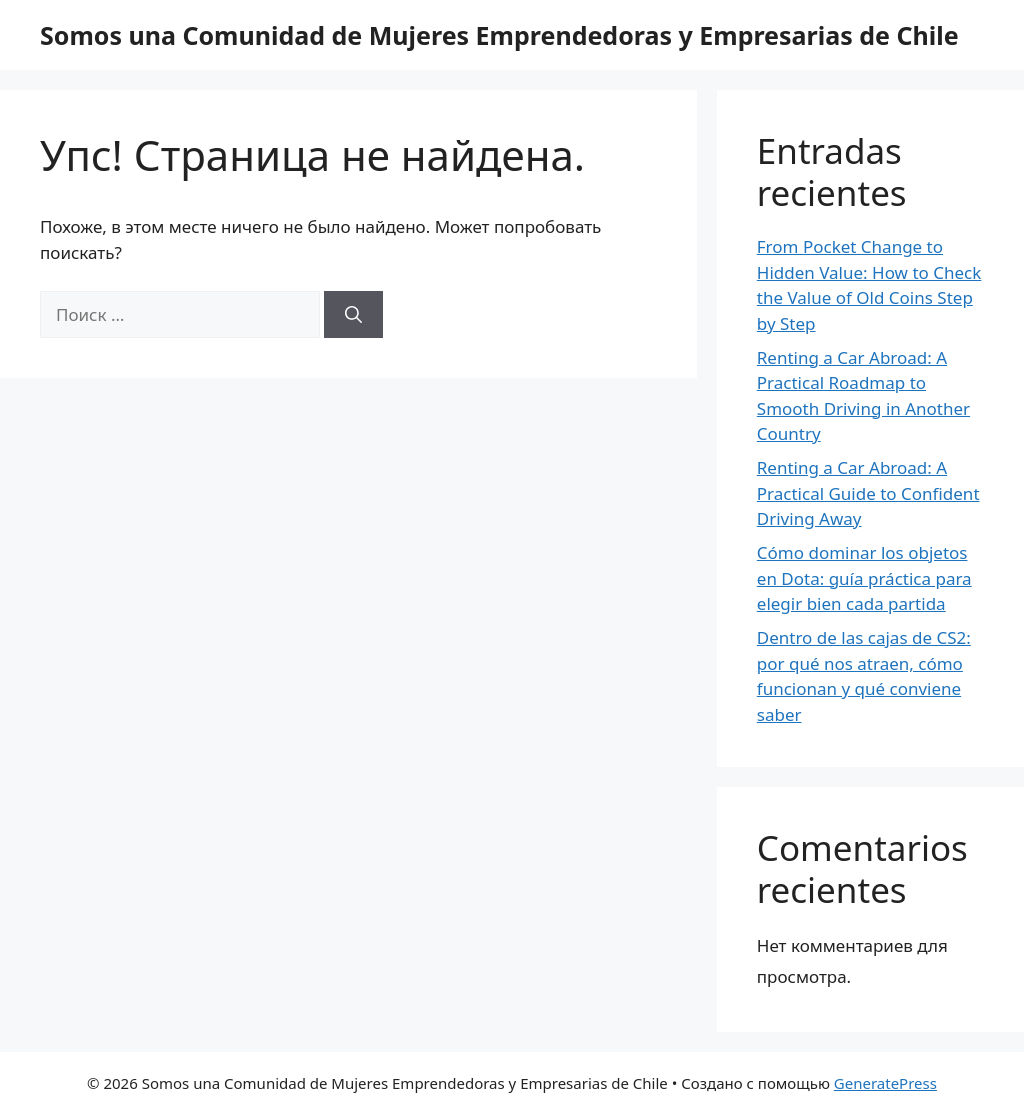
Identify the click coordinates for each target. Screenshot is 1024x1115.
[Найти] (353, 315)
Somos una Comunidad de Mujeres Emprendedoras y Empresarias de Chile (499, 35)
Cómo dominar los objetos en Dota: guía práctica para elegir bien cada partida (864, 578)
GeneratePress (885, 1083)
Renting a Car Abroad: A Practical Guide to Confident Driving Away (868, 493)
